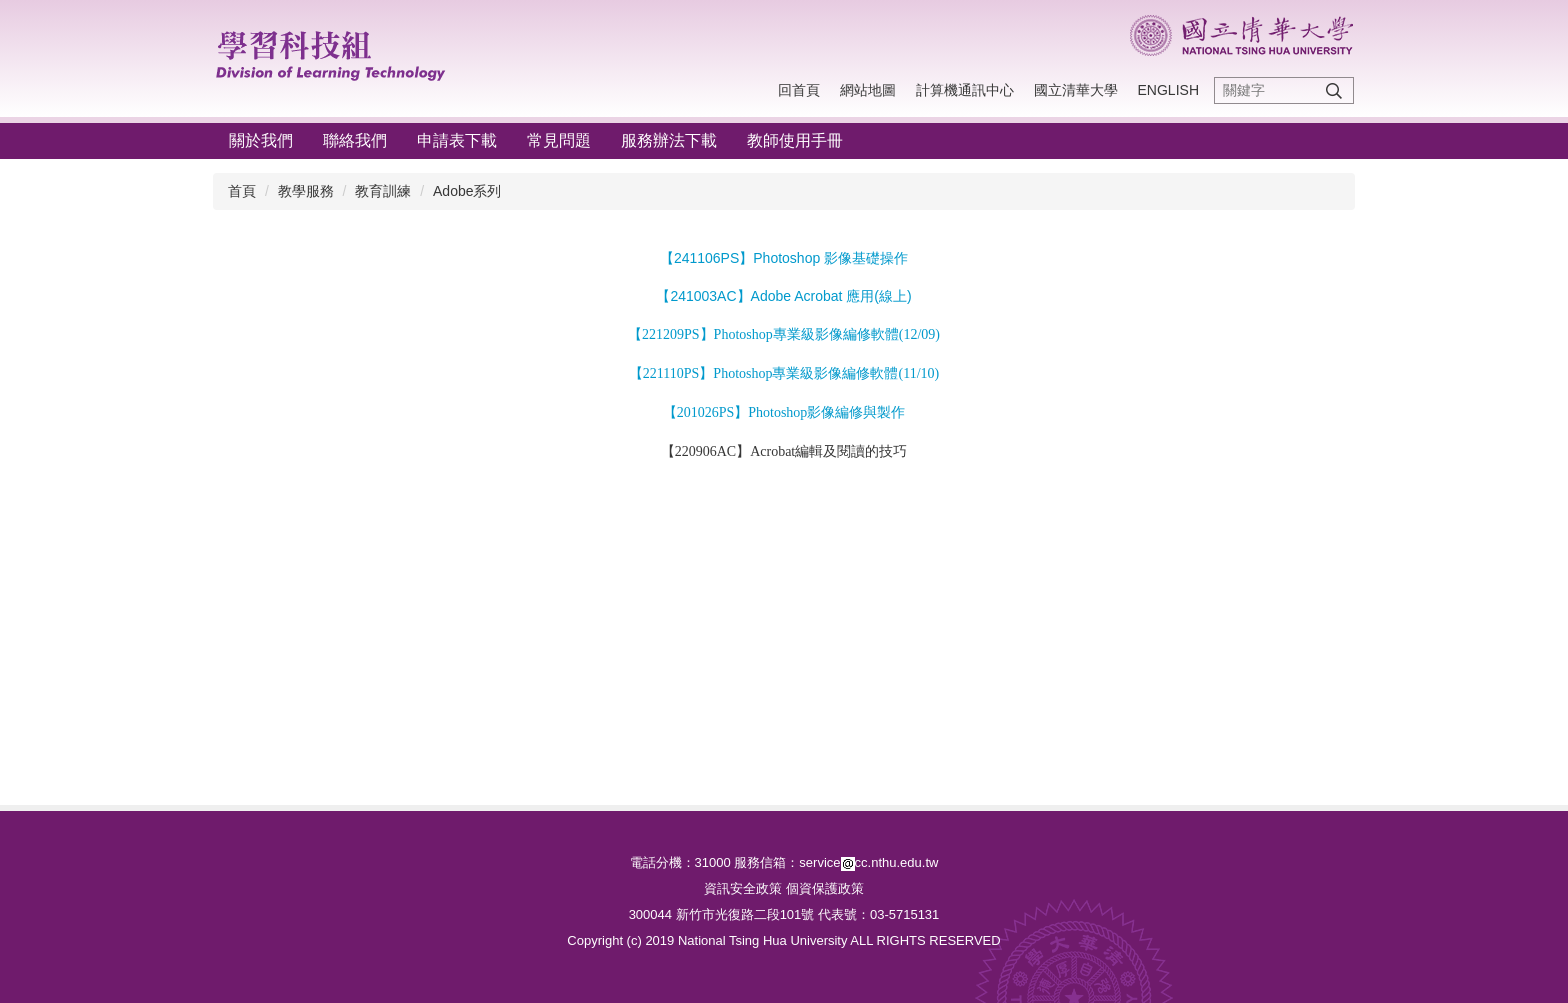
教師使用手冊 (795, 140)
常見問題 (559, 140)
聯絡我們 (355, 140)
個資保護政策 (825, 888)
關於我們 (261, 140)
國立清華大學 (1076, 90)
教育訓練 (383, 191)
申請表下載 (457, 140)
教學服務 (306, 191)
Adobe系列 (467, 191)
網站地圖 (868, 90)
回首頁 (799, 90)
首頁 (242, 191)
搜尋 (1334, 90)
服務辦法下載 (669, 140)
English (1168, 90)
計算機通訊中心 (965, 90)
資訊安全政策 (743, 888)
